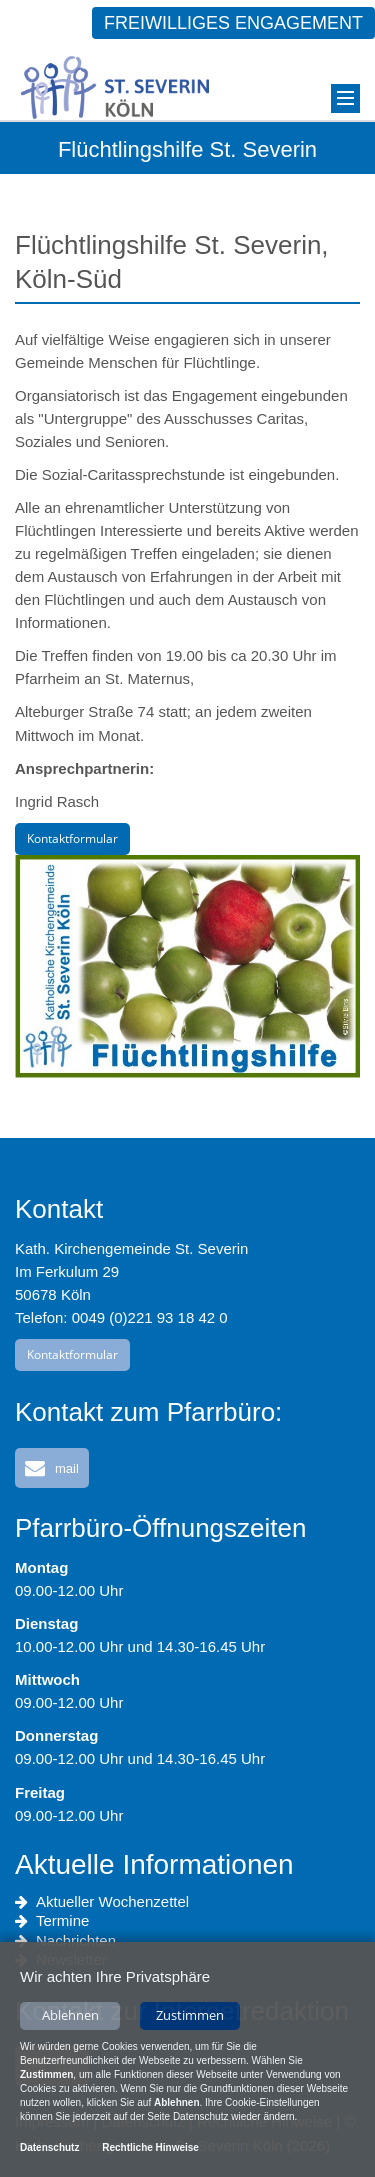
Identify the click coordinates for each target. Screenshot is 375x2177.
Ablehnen (70, 2016)
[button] (52, 1468)
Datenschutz (49, 2148)
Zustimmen (190, 2016)
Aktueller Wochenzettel (102, 1902)
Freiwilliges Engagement (233, 23)
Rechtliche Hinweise (150, 2148)
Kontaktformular (72, 838)
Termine (52, 1921)
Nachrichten (65, 1941)
